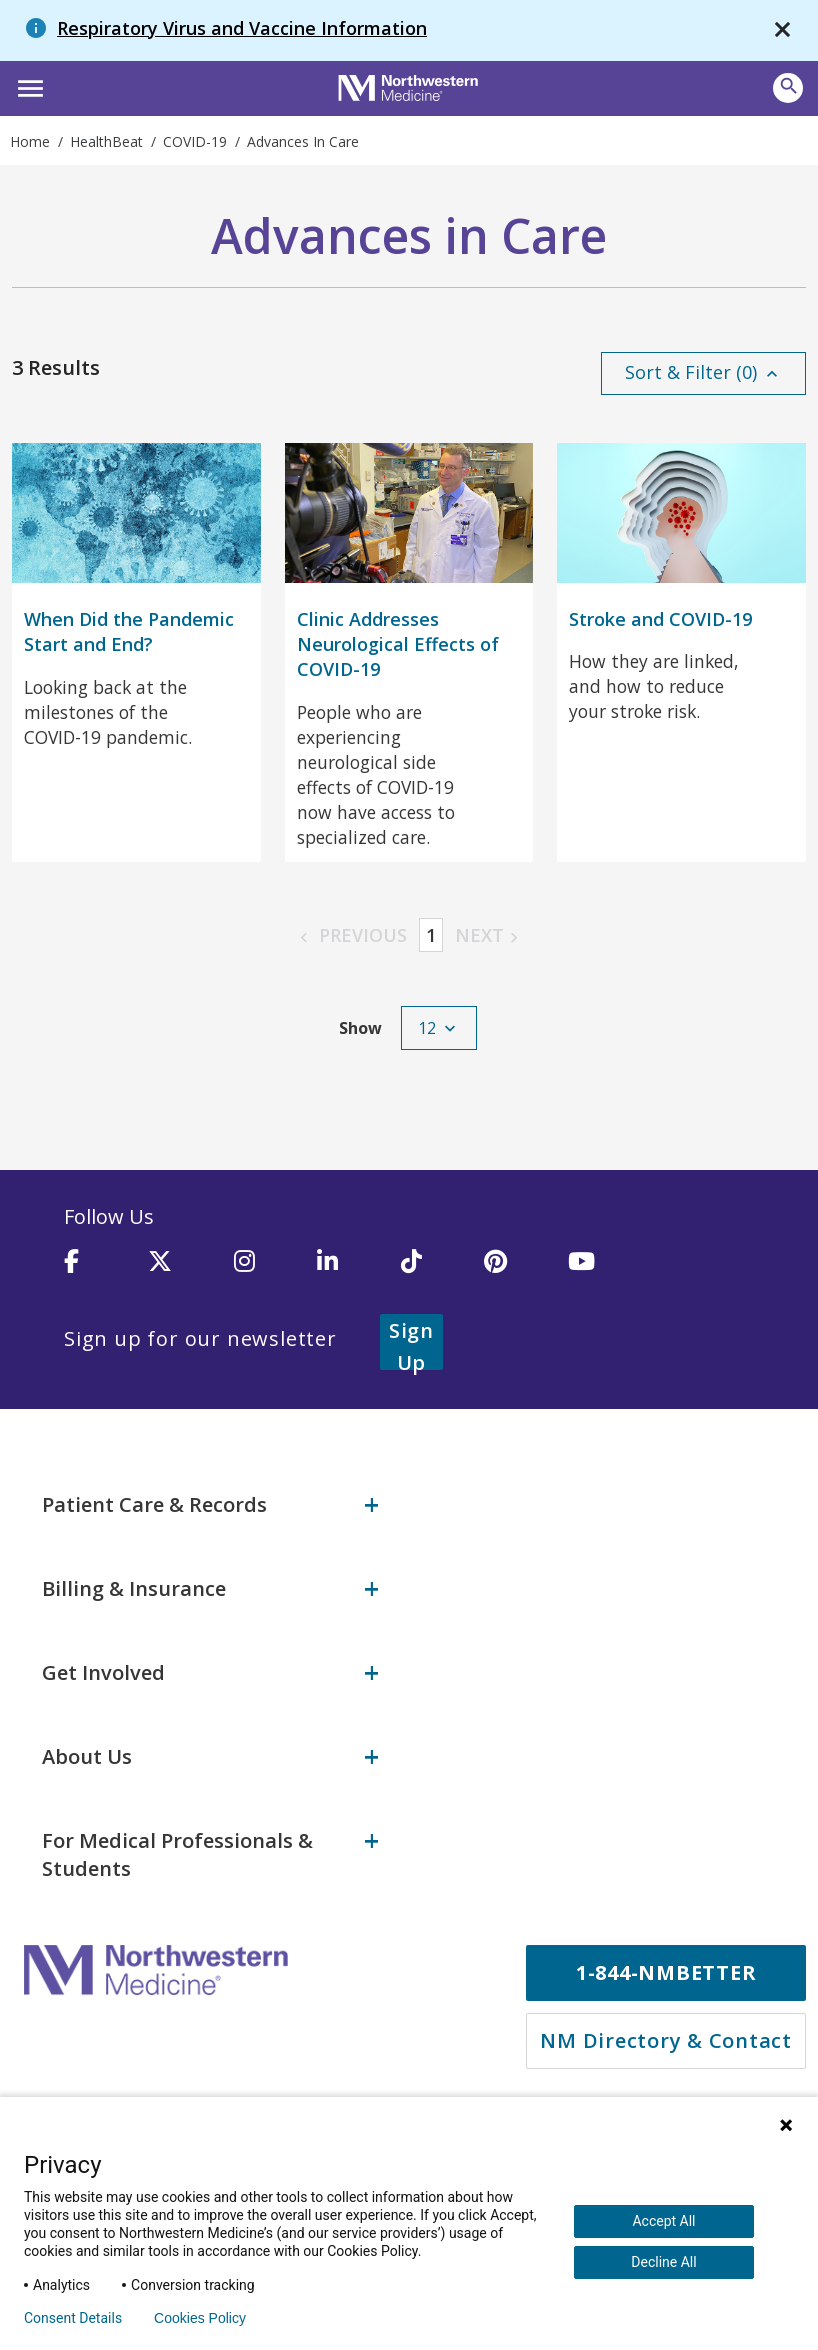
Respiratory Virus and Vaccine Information (242, 28)
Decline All (663, 2262)
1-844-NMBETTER (666, 1968)
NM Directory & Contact (666, 2036)
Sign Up (436, 1343)
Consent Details (73, 2318)
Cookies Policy (200, 2318)
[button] (27, 86)
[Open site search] (788, 88)
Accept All (663, 2221)
